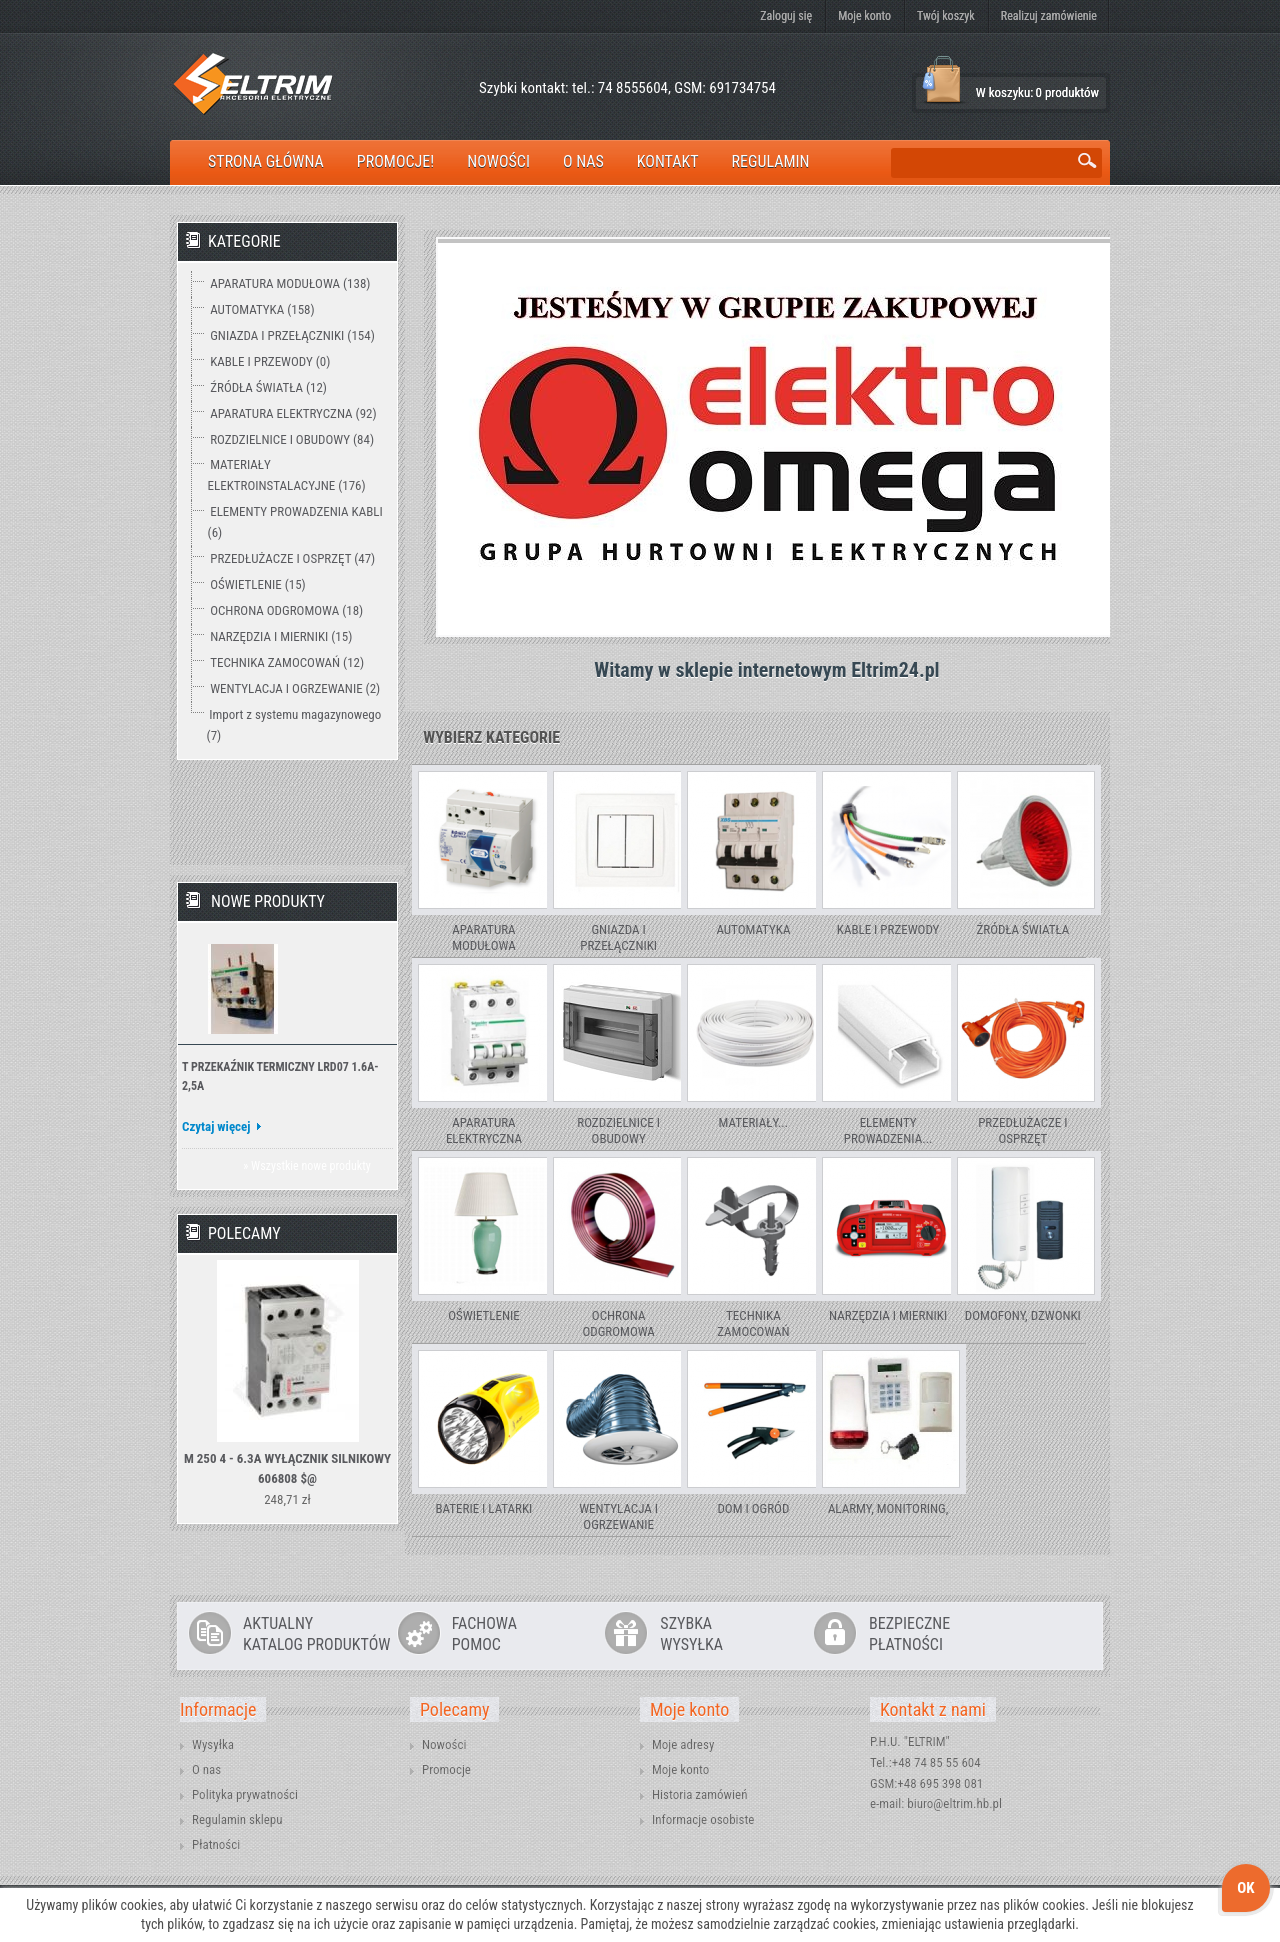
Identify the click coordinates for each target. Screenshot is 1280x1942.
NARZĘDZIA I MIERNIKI (888, 1315)
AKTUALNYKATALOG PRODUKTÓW (316, 1634)
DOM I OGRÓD (753, 1508)
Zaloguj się (786, 16)
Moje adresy (683, 1744)
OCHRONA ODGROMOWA (618, 1323)
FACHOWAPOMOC (484, 1634)
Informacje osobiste (703, 1819)
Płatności (216, 1844)
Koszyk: (943, 80)
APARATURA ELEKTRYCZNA (484, 1130)
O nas (206, 1769)
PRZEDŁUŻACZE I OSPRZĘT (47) (292, 558)
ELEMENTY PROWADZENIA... (888, 1130)
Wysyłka (213, 1744)
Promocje (446, 1769)
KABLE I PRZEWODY (888, 929)
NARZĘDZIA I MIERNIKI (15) (281, 636)
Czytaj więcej (216, 1126)
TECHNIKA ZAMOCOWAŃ (753, 1323)
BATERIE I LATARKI (484, 1508)
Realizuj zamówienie (1049, 16)
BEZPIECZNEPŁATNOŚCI (909, 1634)
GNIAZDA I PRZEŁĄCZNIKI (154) (292, 335)
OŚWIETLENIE (483, 1315)
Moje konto (864, 16)
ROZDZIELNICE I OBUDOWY (618, 1130)
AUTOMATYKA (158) (262, 309)
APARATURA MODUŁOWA (483, 937)
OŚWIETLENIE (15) (258, 584)
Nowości (444, 1744)
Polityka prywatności (245, 1794)
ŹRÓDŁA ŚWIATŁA (1022, 929)
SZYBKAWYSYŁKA (691, 1634)
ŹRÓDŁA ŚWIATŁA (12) (268, 387)
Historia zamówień (699, 1794)
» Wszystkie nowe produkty (306, 1166)
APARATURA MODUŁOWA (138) (290, 283)
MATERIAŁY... (754, 1122)
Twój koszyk (946, 16)
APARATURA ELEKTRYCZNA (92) (293, 413)
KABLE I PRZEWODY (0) (270, 361)
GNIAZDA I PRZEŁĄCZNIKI (618, 937)
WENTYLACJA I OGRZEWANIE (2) (295, 688)
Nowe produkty (268, 901)
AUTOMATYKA (753, 929)
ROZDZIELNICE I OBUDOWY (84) (292, 439)
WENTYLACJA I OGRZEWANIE (618, 1516)
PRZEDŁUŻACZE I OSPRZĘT (1022, 1130)
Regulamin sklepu (237, 1819)
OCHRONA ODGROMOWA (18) (286, 610)
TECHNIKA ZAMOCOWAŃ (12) (287, 662)
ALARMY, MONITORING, (888, 1508)
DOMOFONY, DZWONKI (1023, 1315)
